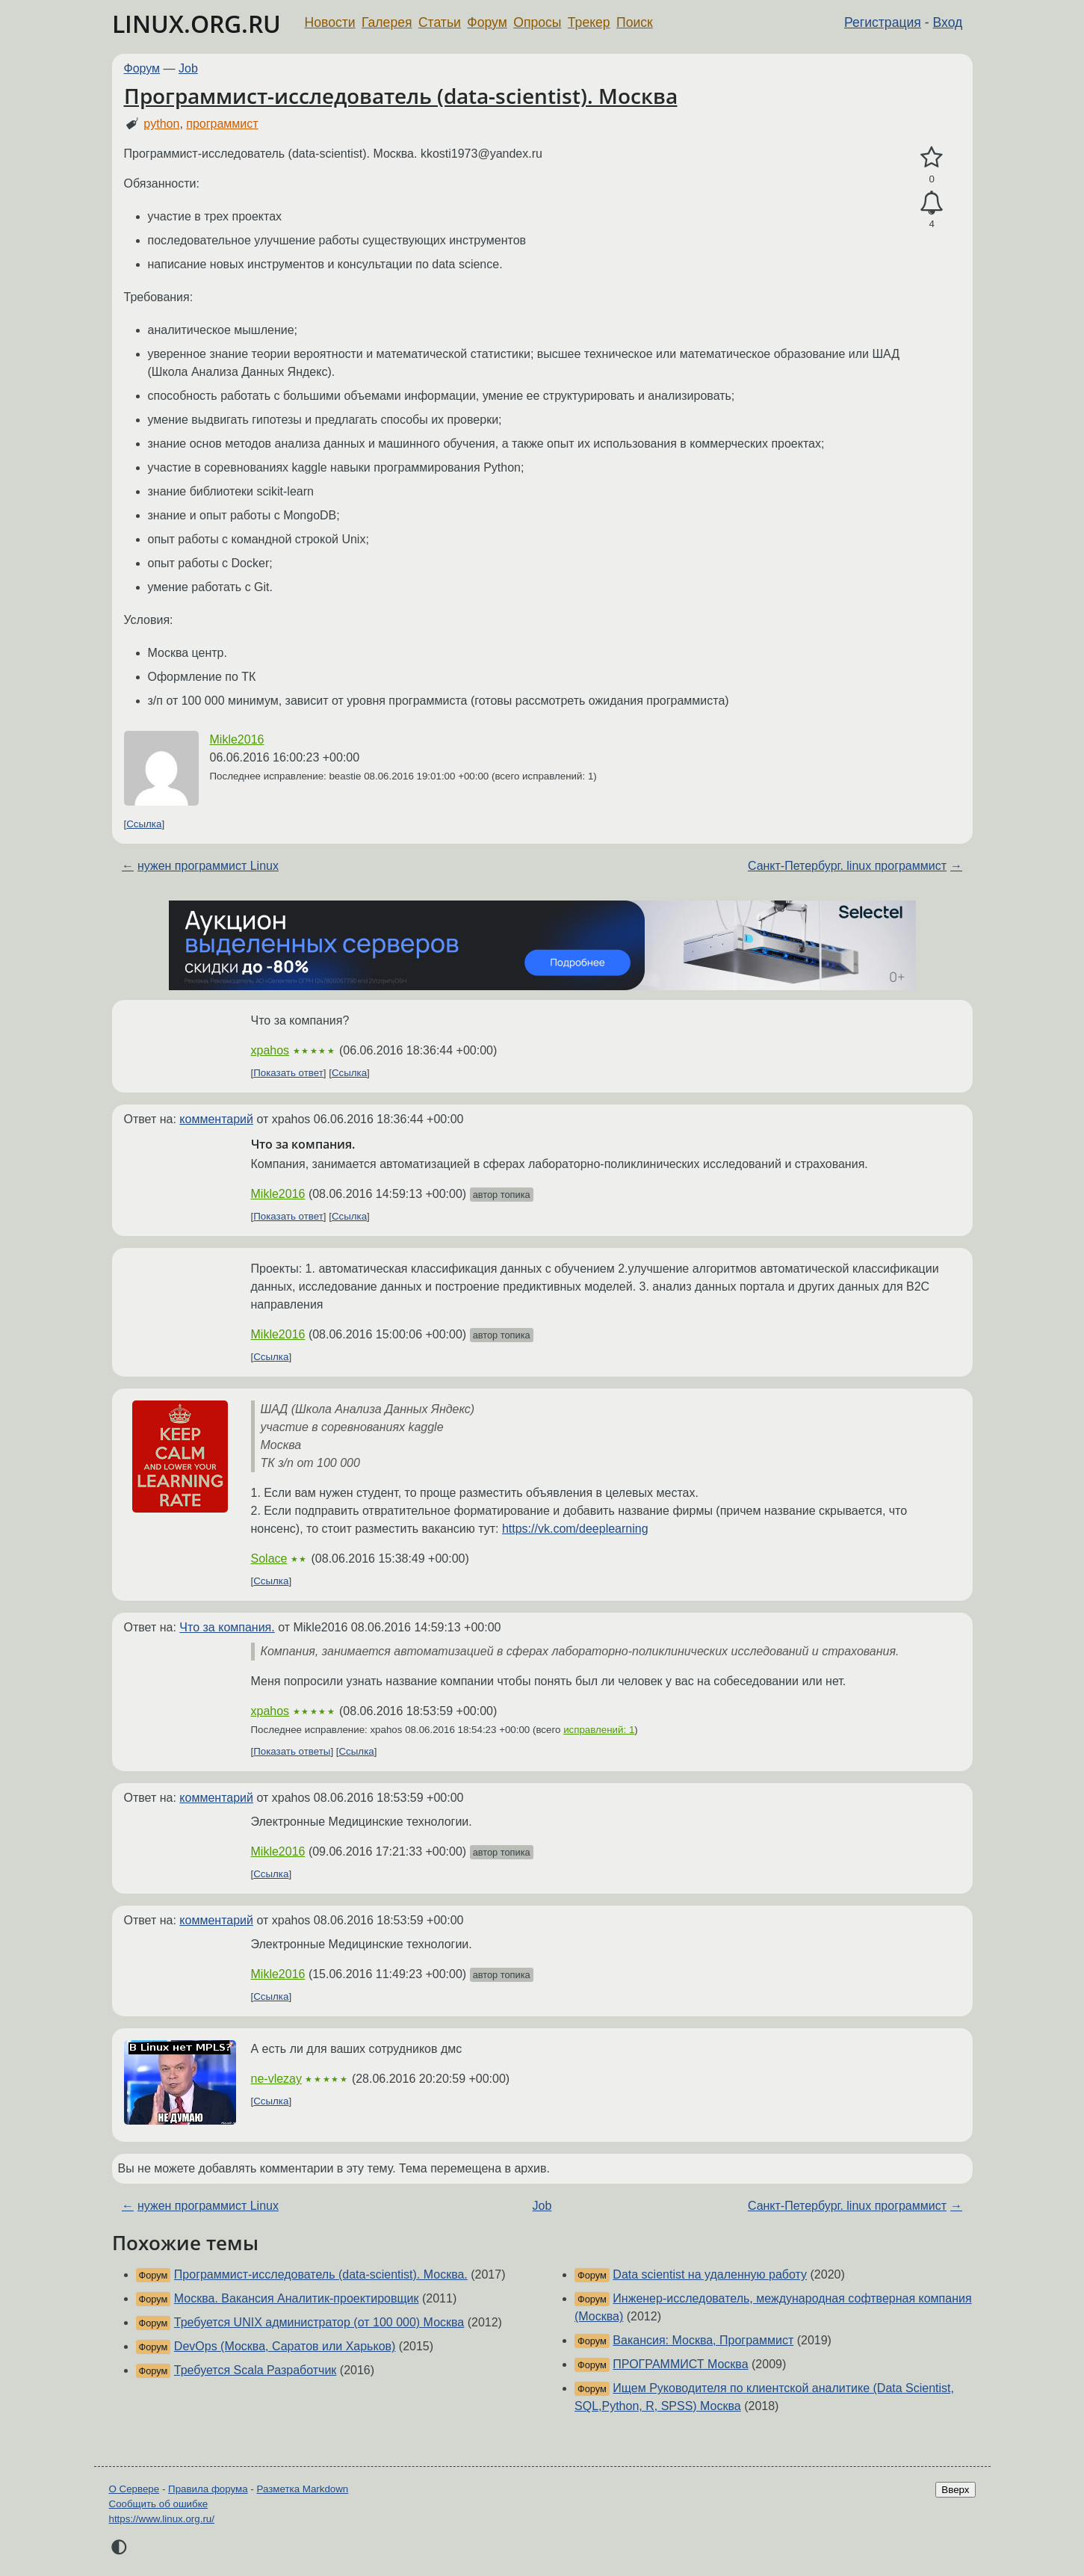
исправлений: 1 (598, 1729)
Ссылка (143, 824)
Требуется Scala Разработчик (255, 2370)
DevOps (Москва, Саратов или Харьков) (285, 2346)
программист (222, 123)
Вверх (955, 2489)
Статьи (439, 22)
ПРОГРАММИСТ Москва (680, 2364)
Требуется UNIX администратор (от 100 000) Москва (319, 2322)
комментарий (216, 1119)
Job (188, 68)
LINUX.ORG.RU (196, 23)
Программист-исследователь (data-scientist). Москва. (321, 2274)
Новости (330, 22)
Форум (487, 22)
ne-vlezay (276, 2078)
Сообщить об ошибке (158, 2503)
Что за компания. (226, 1627)
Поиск (634, 22)
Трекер (589, 22)
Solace (269, 1558)
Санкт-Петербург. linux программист (847, 865)
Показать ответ (288, 1072)
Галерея (387, 22)
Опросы (537, 22)
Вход (948, 22)
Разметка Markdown (302, 2489)
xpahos (270, 1050)
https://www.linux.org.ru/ (161, 2518)
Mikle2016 (237, 739)
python (161, 123)
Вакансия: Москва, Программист (703, 2340)
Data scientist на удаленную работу (710, 2274)
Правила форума (208, 2489)
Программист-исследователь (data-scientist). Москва (401, 95)
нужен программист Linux (208, 865)
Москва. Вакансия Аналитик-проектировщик (296, 2298)
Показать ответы (291, 1751)
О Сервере (134, 2489)
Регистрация (882, 22)
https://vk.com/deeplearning (575, 1528)
